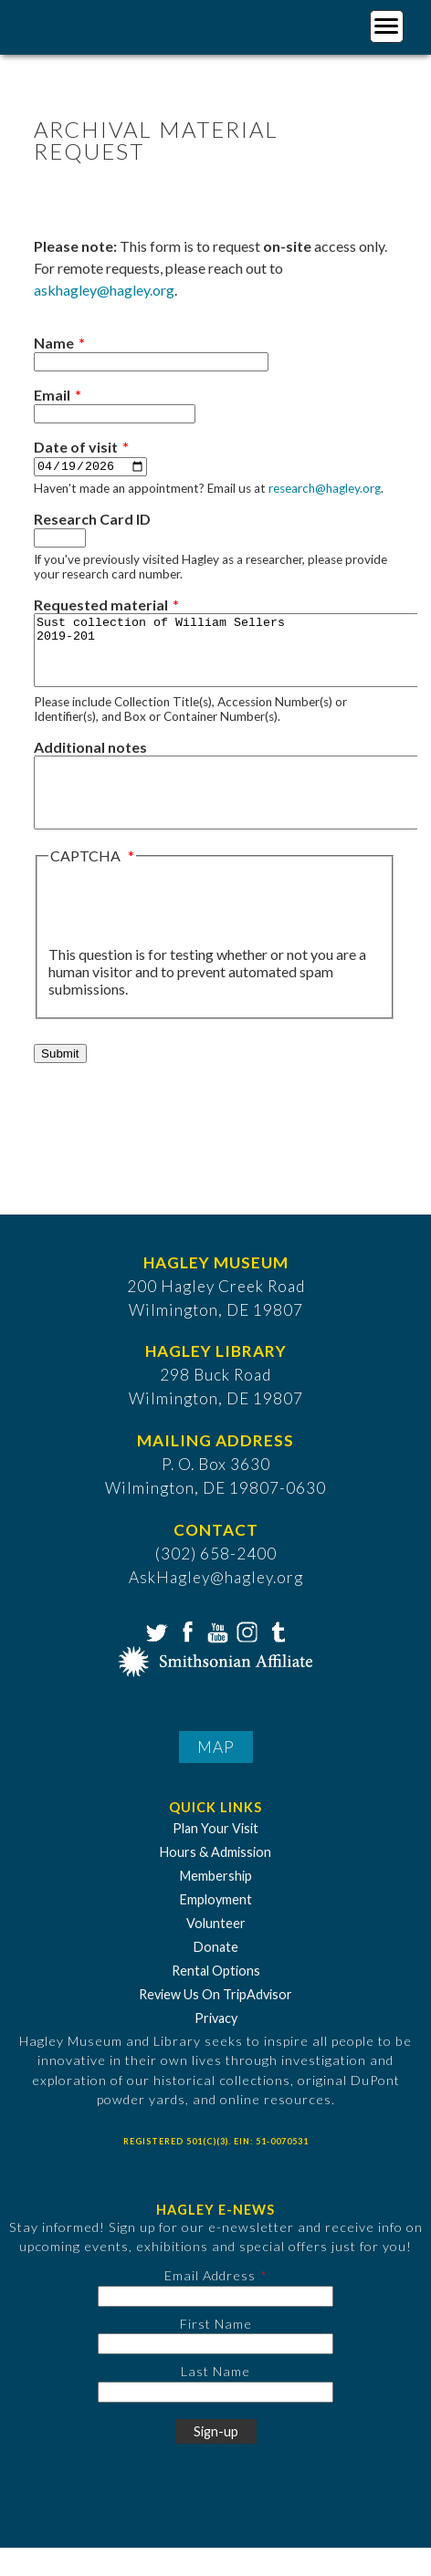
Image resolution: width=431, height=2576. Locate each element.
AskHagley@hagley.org (216, 1605)
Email (52, 394)
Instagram (245, 1658)
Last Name (215, 2399)
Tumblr (275, 1658)
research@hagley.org (324, 489)
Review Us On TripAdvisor (215, 2022)
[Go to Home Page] (89, 24)
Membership (216, 1904)
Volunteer (216, 1951)
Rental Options (216, 1999)
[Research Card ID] (60, 538)
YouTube (215, 1658)
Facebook (185, 1658)
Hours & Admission (215, 1880)
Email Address (210, 2303)
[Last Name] (215, 2420)
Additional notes (90, 761)
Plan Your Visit (215, 1856)
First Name (216, 2351)
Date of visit (76, 446)
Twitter (155, 1658)
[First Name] (215, 2372)
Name (54, 342)
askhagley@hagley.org (104, 289)
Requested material (101, 605)
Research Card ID (92, 519)
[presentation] (187, 933)
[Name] (151, 361)
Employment (216, 1927)
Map (216, 1774)
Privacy (215, 2046)
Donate (216, 1975)
